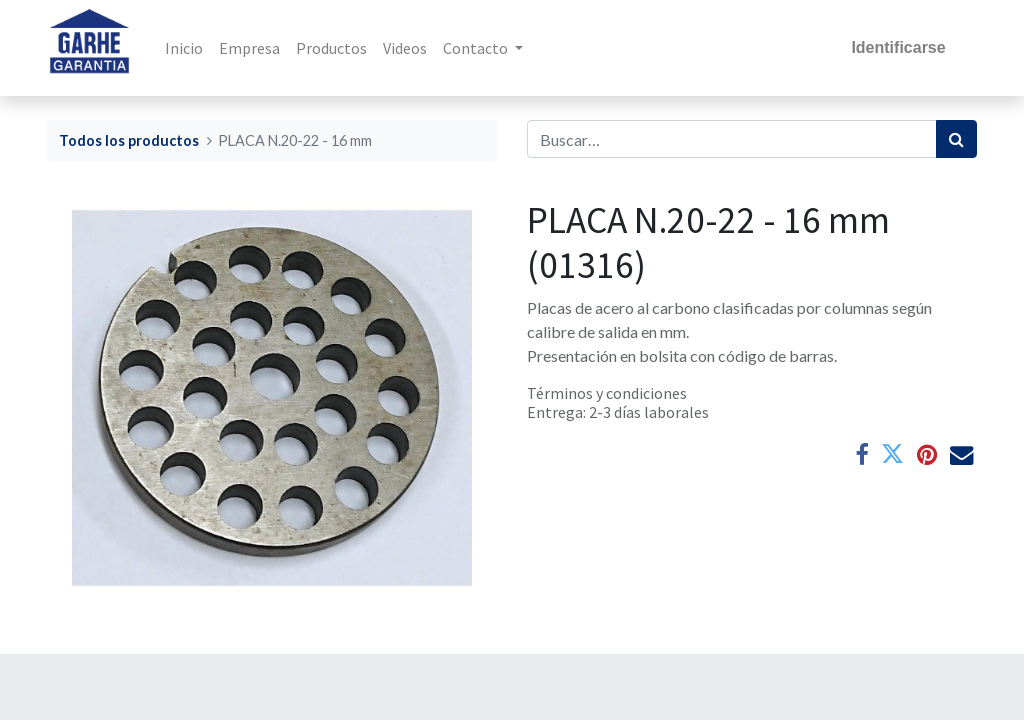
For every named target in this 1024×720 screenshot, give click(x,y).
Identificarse (898, 47)
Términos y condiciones (607, 393)
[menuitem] (185, 48)
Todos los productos (129, 140)
